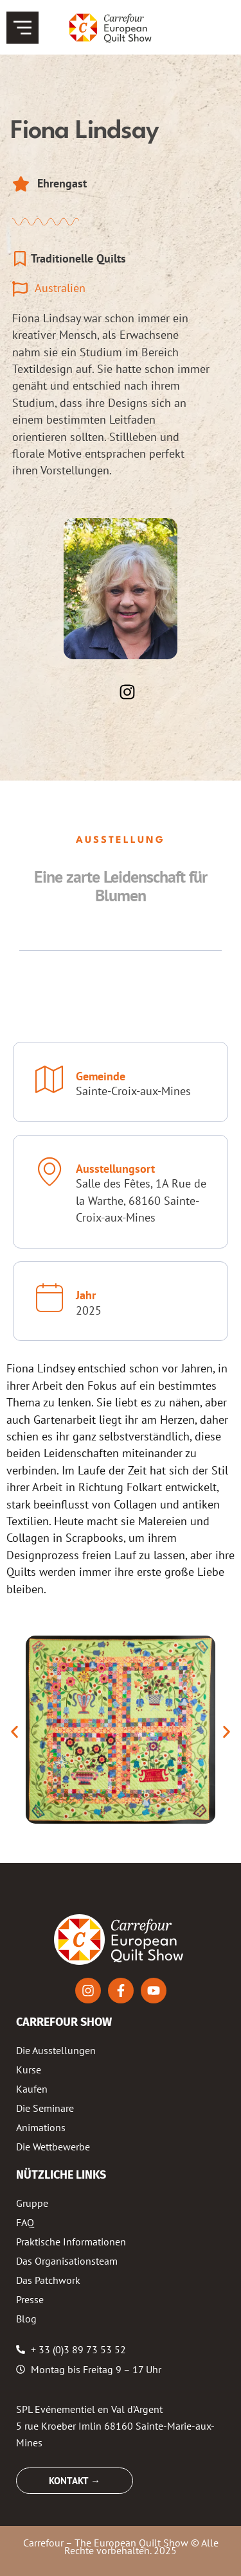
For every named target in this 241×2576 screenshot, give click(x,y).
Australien (60, 288)
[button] (14, 1732)
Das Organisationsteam (67, 2260)
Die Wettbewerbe (53, 2146)
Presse (30, 2299)
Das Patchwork (48, 2280)
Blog (26, 2318)
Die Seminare (45, 2108)
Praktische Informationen (71, 2241)
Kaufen (32, 2088)
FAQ (25, 2222)
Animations (41, 2127)
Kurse (28, 2069)
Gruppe (32, 2203)
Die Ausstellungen (56, 2050)
